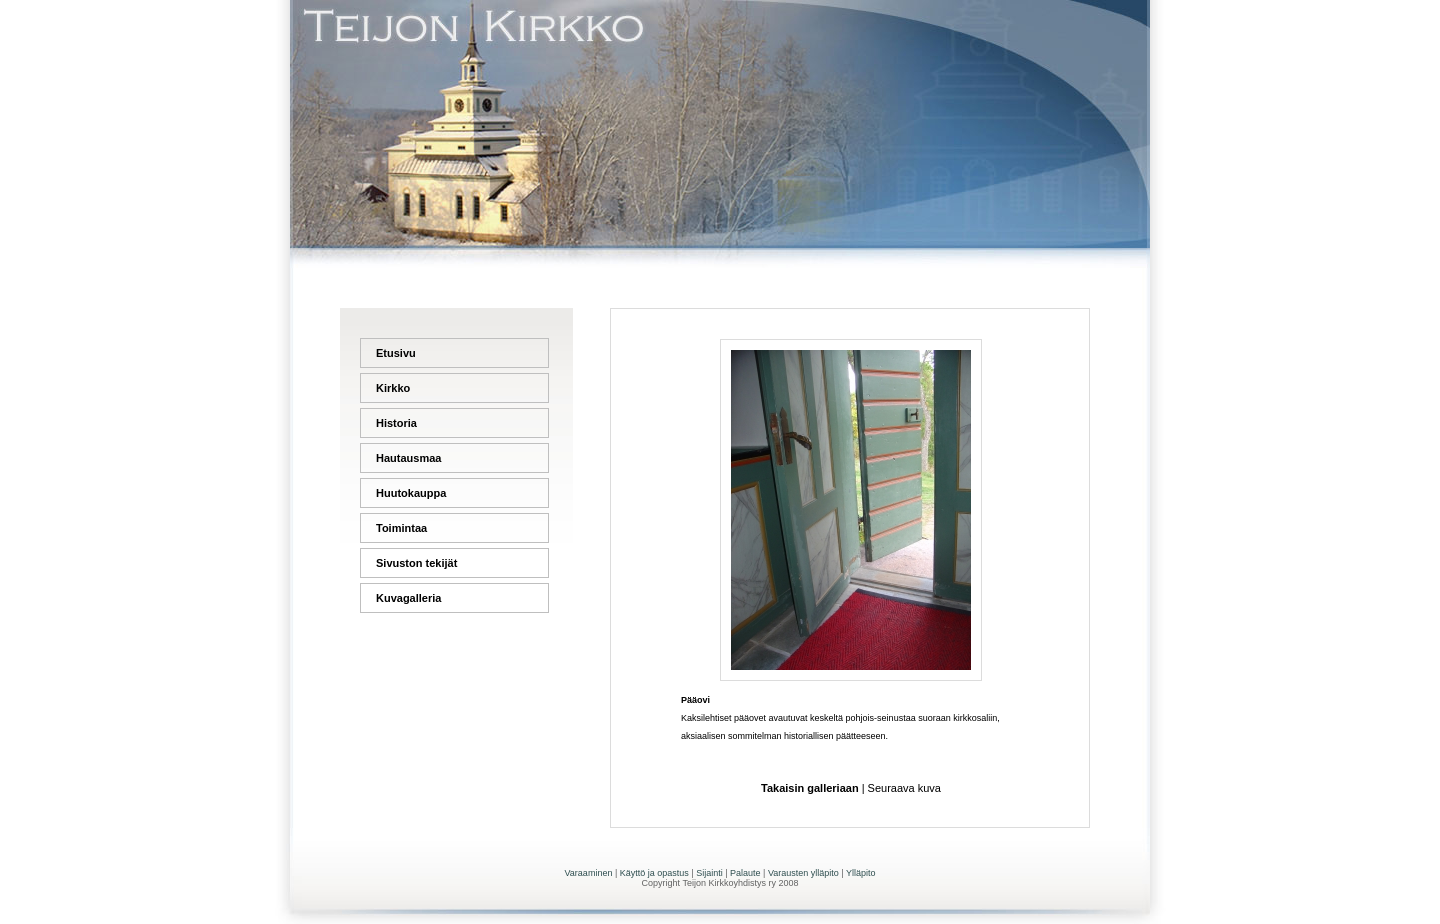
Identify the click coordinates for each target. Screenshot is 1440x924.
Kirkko (393, 388)
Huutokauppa (411, 493)
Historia (396, 423)
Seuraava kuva (904, 788)
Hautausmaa (408, 458)
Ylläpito (861, 873)
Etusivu (396, 353)
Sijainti (709, 873)
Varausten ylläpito (803, 873)
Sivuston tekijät (416, 563)
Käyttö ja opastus (654, 873)
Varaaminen (589, 873)
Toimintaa (401, 528)
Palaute (745, 873)
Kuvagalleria (408, 598)
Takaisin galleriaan (810, 788)
